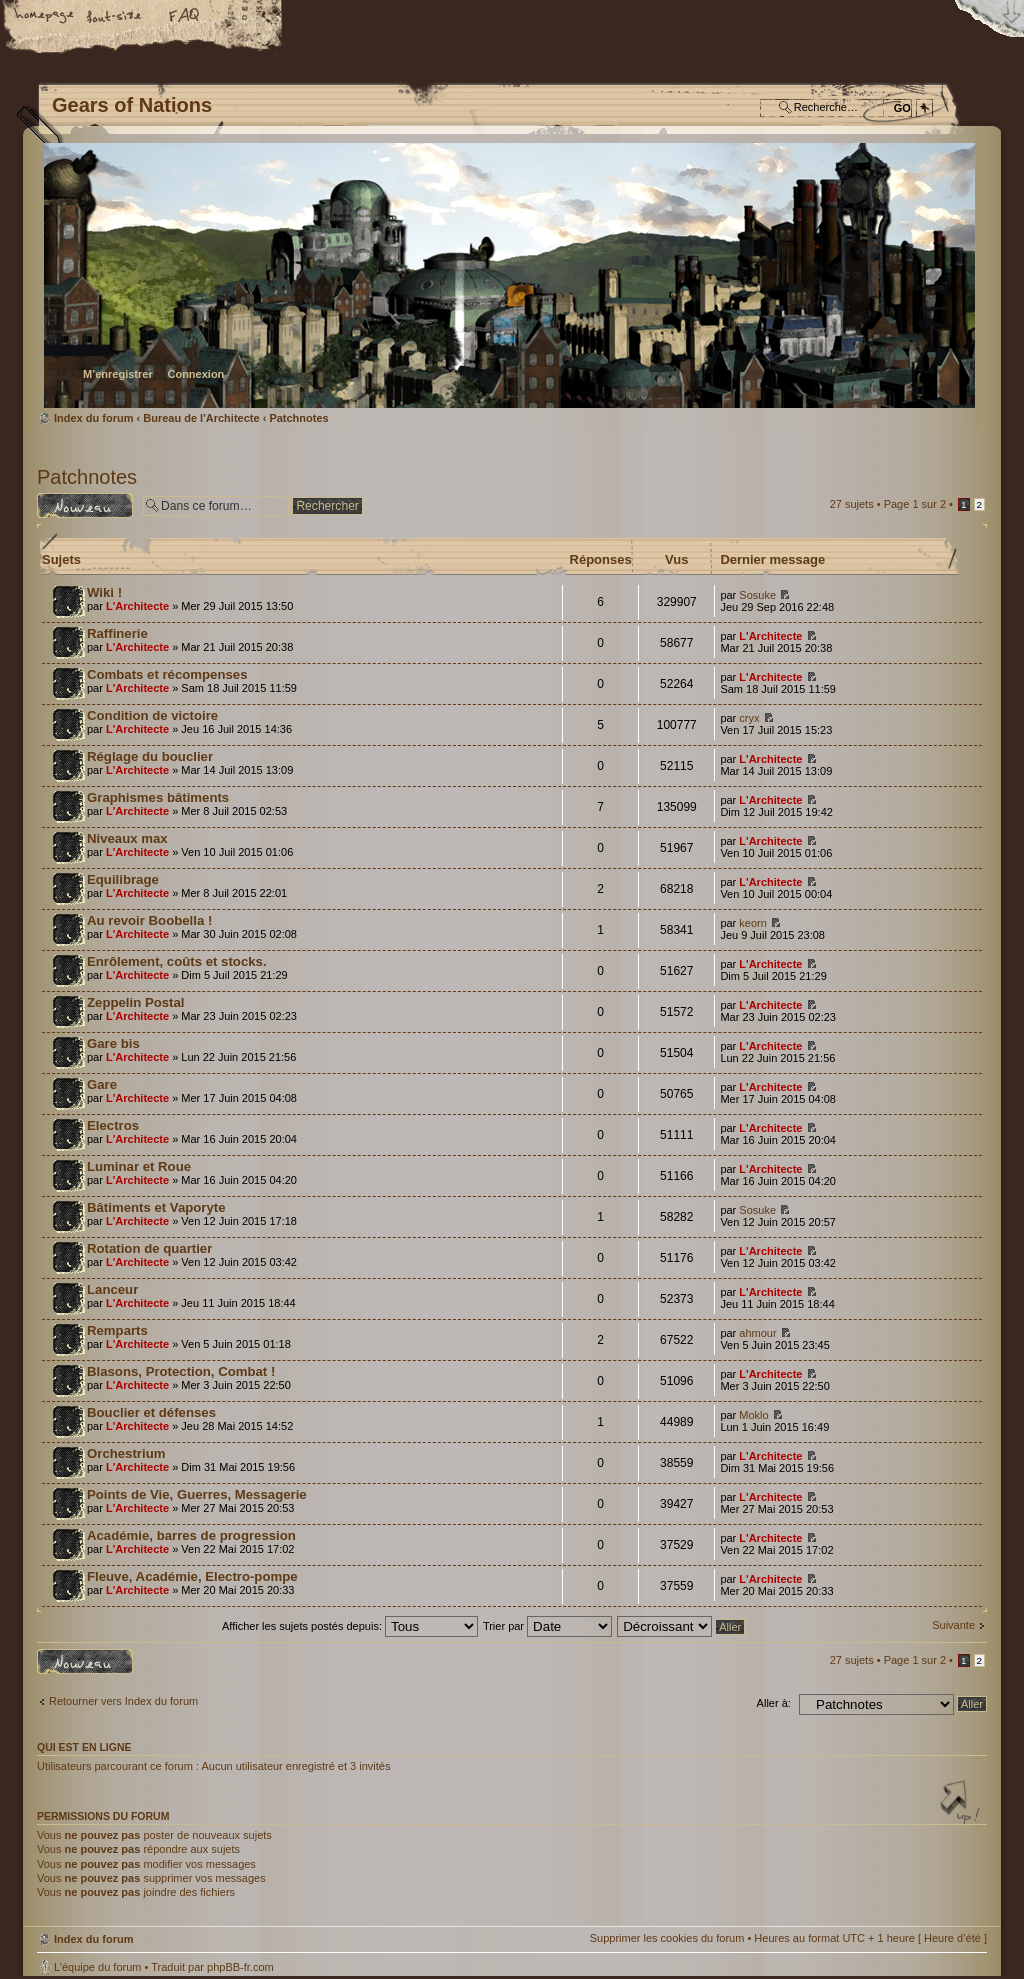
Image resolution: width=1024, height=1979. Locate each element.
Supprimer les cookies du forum (667, 1938)
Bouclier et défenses (151, 1412)
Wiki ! (104, 592)
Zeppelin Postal (135, 1002)
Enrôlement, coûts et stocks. (177, 961)
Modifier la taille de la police (115, 17)
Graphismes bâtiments (158, 797)
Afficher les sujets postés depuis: (350, 1626)
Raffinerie (117, 633)
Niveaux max (127, 838)
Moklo (753, 1415)
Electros (113, 1125)
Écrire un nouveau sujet (85, 505)
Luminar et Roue (139, 1166)
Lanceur (112, 1289)
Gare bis (113, 1043)
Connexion (195, 374)
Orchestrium (126, 1453)
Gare (102, 1084)
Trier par (547, 1626)
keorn (753, 923)
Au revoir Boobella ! (149, 920)
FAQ (185, 17)
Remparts (117, 1330)
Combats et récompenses (167, 674)
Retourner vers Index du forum (123, 1701)
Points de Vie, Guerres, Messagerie (197, 1494)
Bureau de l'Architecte (201, 418)
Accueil (45, 17)
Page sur (915, 504)
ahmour (757, 1333)
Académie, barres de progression (191, 1535)
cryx (749, 718)
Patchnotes (298, 418)
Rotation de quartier (149, 1248)
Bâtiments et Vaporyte (156, 1207)
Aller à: (774, 1703)
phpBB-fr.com (240, 1967)
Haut (962, 1804)
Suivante (953, 1625)
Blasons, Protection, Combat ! (181, 1371)
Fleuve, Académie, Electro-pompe (192, 1576)
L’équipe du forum (97, 1967)
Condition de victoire (152, 715)
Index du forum (509, 275)
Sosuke (757, 595)
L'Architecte (137, 606)
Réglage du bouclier (150, 756)
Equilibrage (123, 879)
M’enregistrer (118, 374)
